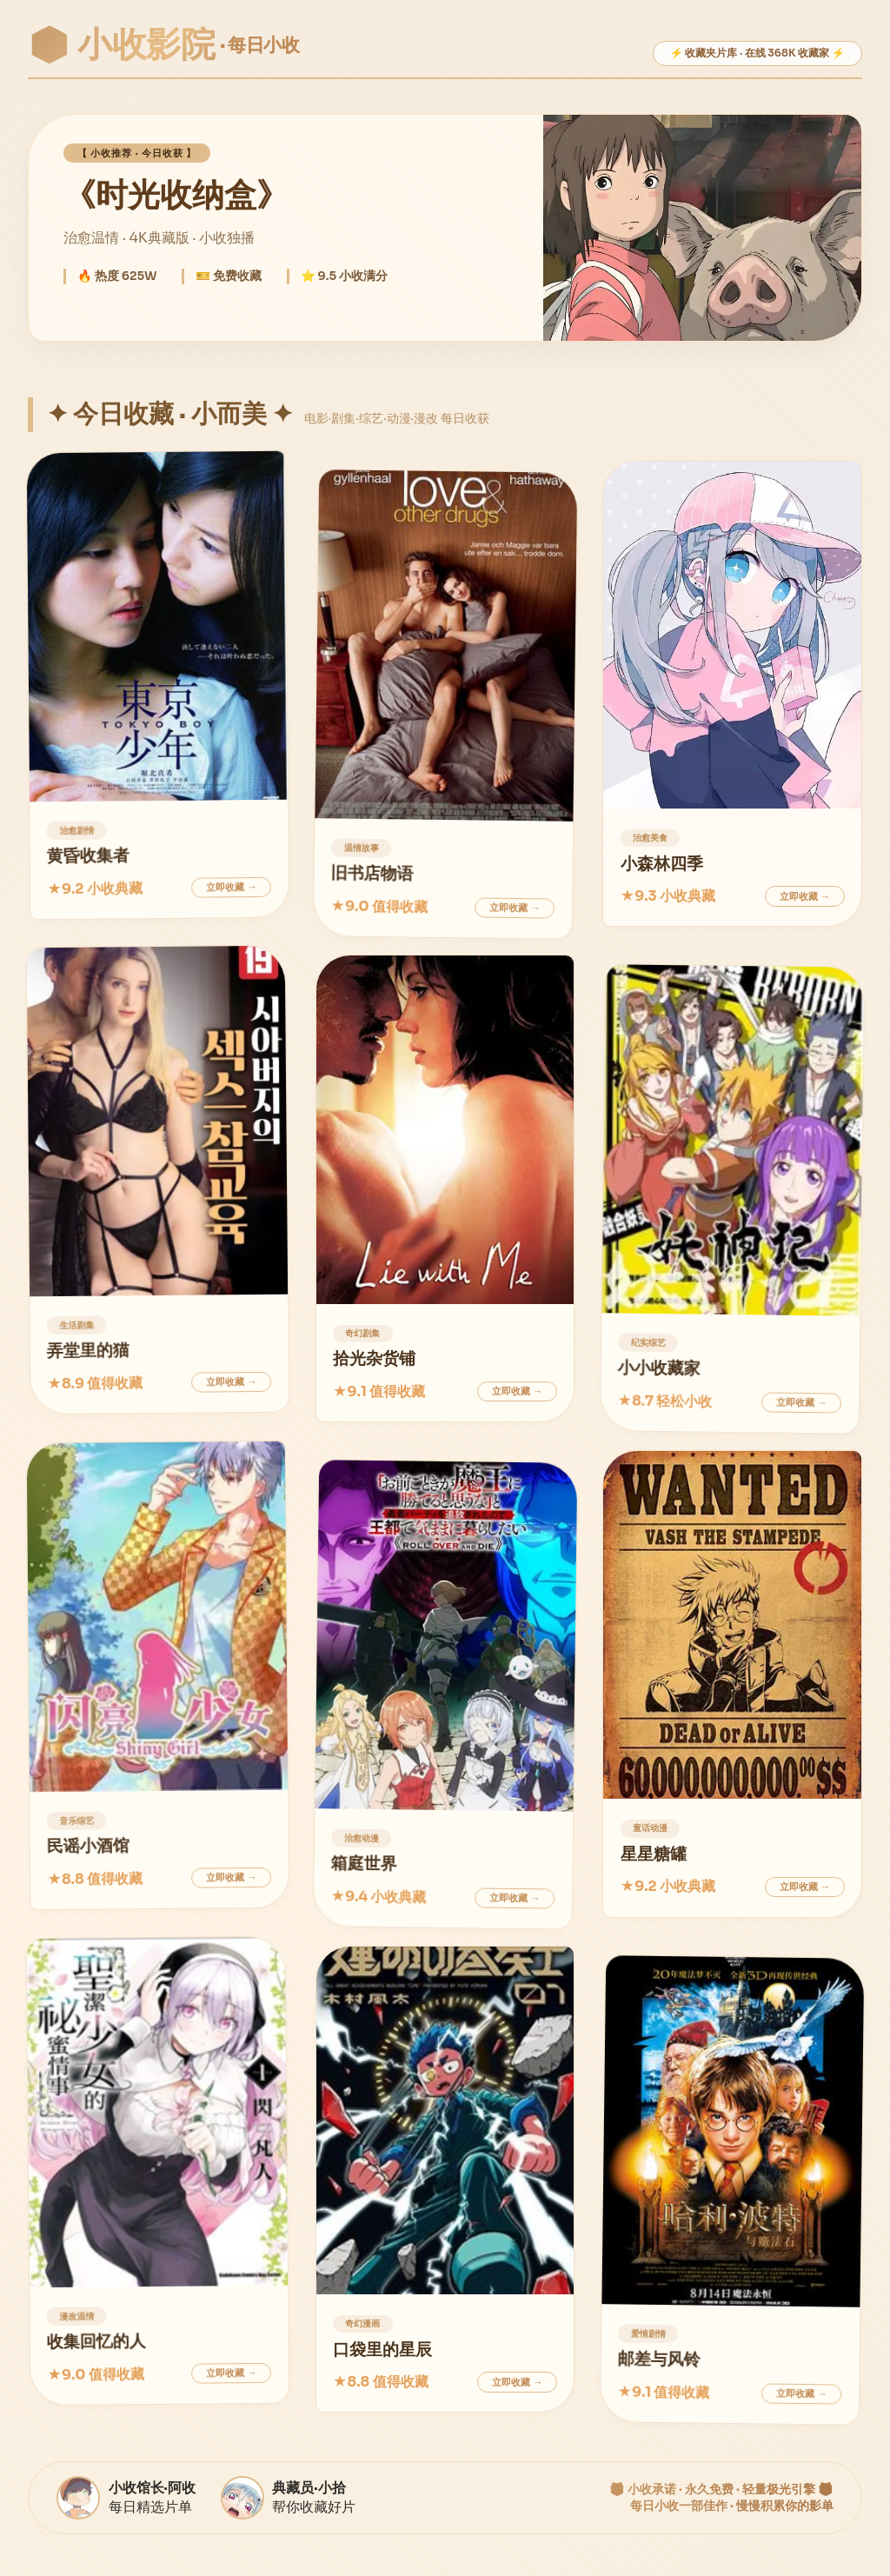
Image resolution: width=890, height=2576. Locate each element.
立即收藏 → (231, 887)
